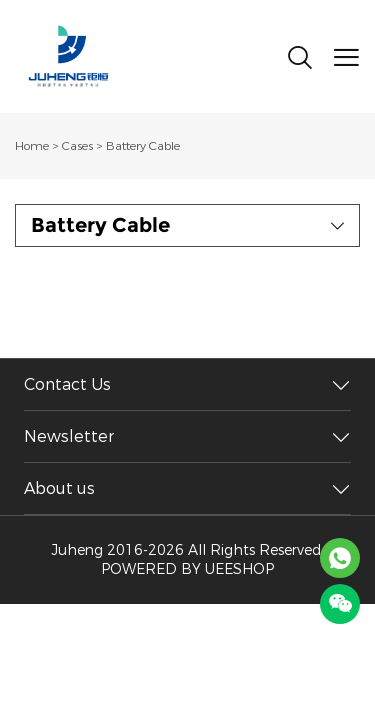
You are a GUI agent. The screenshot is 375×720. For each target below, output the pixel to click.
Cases (77, 146)
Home (32, 146)
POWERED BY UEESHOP (187, 569)
